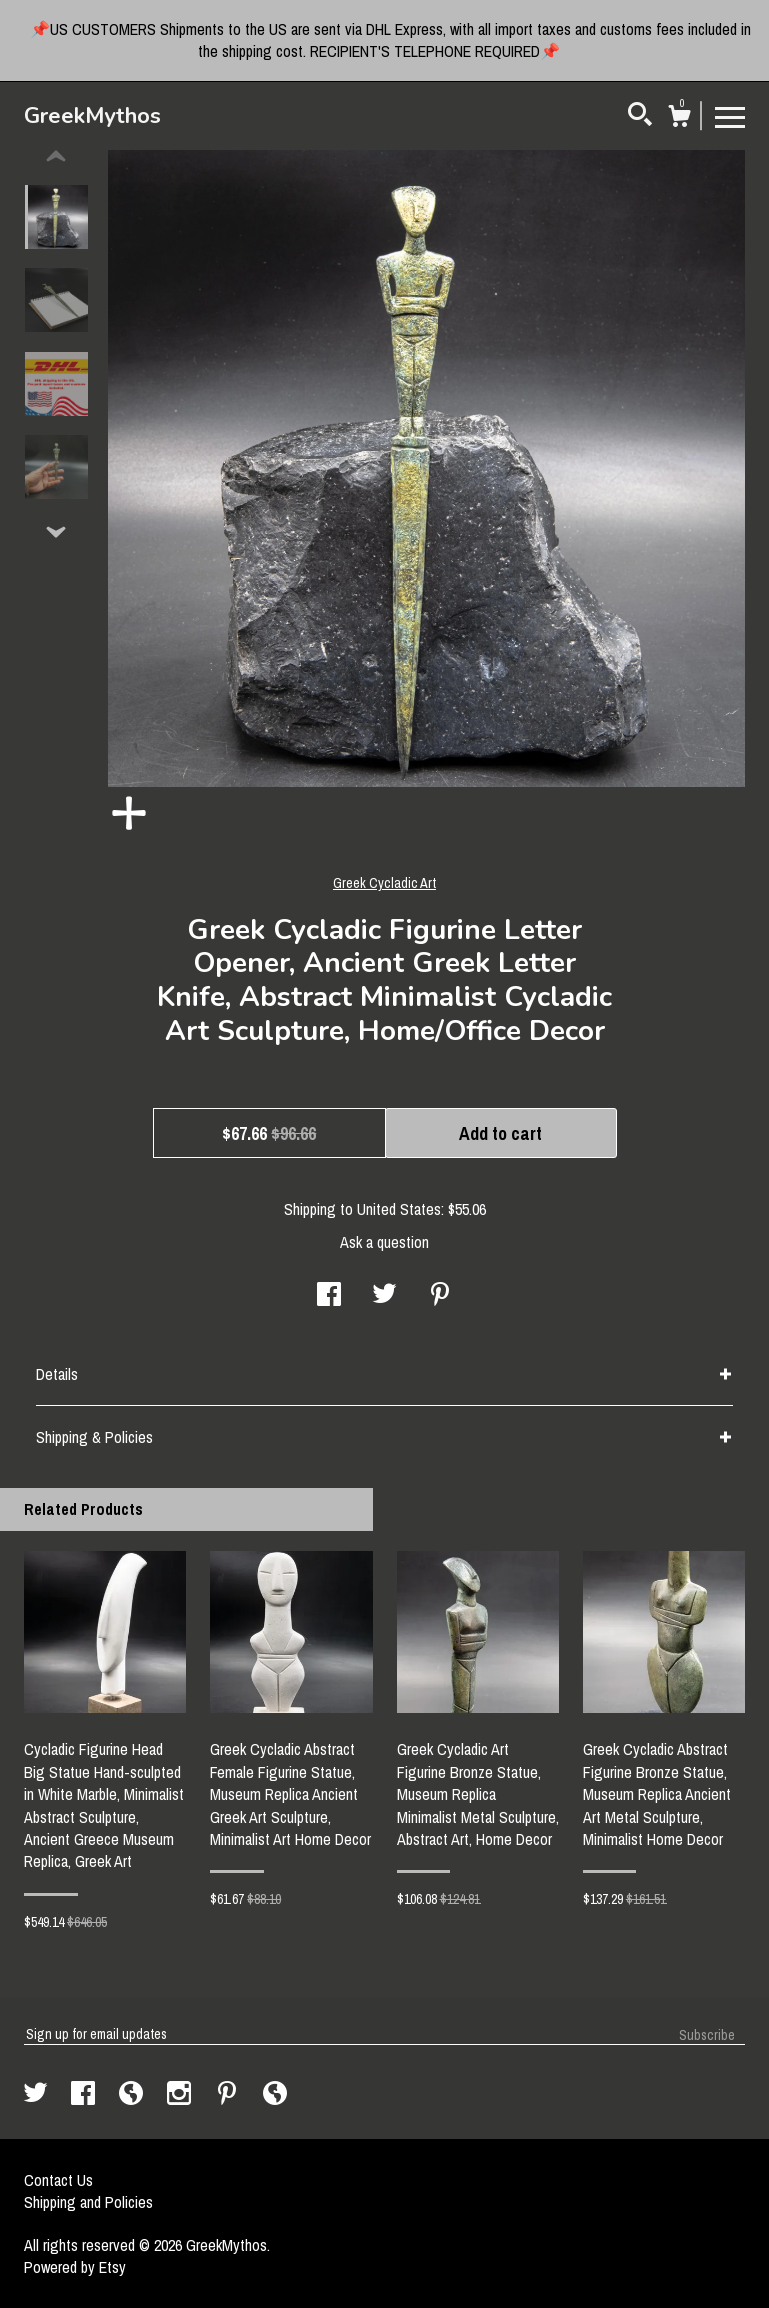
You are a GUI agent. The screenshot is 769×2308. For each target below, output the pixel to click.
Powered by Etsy (75, 2267)
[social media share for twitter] (384, 1296)
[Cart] (679, 119)
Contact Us (58, 2180)
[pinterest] (229, 2095)
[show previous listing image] (56, 157)
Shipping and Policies (88, 2202)
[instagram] (181, 2095)
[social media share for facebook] (329, 1296)
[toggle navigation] (730, 116)
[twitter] (37, 2095)
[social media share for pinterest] (440, 1296)
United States (399, 1209)
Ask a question (384, 1242)
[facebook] (85, 2095)
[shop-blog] (133, 2095)
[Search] (640, 117)
